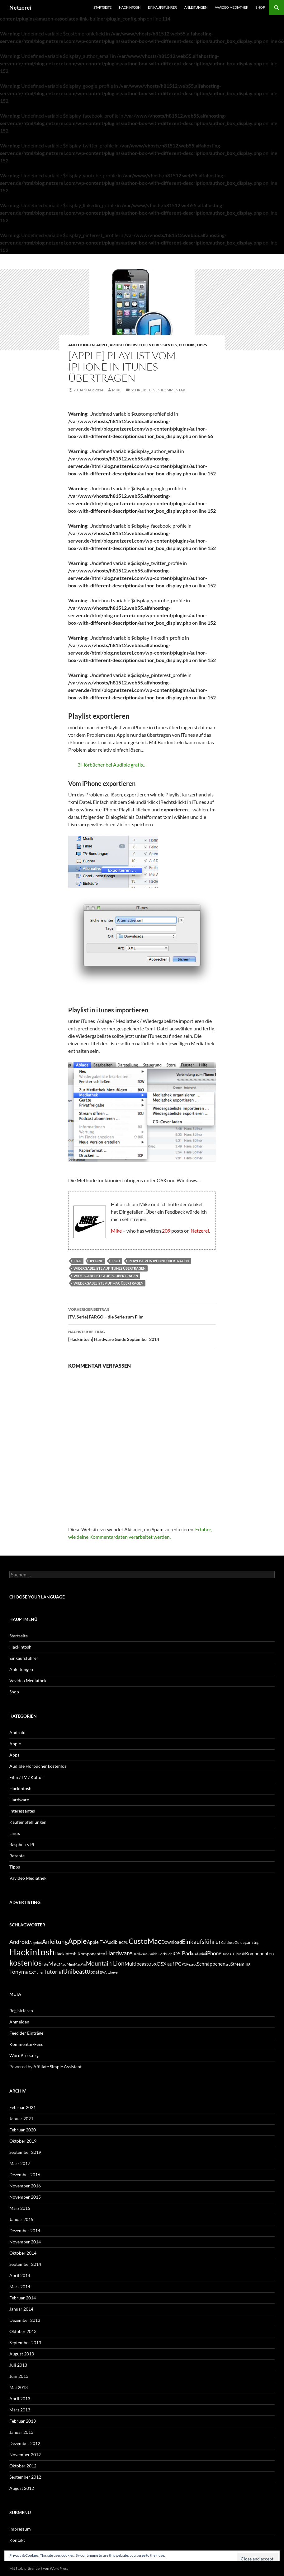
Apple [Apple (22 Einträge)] (77, 1940)
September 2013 (25, 2342)
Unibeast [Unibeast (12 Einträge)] (75, 1971)
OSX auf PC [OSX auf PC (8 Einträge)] (169, 1964)
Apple (102, 345)
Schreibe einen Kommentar (158, 390)
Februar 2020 (22, 2129)
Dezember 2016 (24, 2174)
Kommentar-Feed (26, 2044)
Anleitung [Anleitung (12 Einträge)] (55, 1941)
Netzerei (20, 7)
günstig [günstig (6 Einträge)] (251, 1942)
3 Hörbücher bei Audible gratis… (112, 765)
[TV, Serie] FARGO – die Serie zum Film (142, 1312)
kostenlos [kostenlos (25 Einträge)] (25, 1962)
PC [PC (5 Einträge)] (184, 1964)
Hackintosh (129, 7)
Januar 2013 (21, 2432)
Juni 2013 (18, 2376)
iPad (77, 1261)
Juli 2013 (18, 2365)
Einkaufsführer (162, 7)
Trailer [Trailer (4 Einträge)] (39, 1972)
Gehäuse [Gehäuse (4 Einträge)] (227, 1942)
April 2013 (19, 2398)
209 (166, 1231)
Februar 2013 (22, 2421)
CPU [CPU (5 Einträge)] (125, 1942)
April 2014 (19, 2275)
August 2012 (21, 2488)
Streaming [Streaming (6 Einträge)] (240, 1964)
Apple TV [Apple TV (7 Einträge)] (96, 1942)
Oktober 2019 (22, 2141)
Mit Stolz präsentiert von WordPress (38, 2568)
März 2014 (19, 2286)
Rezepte (17, 1855)
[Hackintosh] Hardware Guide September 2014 (142, 1335)
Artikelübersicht (128, 345)
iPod (115, 1261)
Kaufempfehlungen (27, 1822)
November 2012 (25, 2454)
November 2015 (25, 2197)
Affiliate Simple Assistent (57, 2066)
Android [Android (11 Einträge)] (19, 1941)
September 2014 (25, 2264)
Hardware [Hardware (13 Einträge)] (118, 1953)
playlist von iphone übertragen (159, 1261)
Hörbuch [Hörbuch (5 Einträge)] (165, 1954)
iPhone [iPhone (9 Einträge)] (213, 1953)
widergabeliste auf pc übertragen (105, 1276)
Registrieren (21, 2010)
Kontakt (17, 2540)
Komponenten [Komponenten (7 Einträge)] (259, 1953)
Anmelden (19, 2021)
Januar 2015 (21, 2219)
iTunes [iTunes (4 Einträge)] (226, 1954)
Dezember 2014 (24, 2230)
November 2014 (25, 2241)
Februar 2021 (22, 2107)
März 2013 (19, 2409)
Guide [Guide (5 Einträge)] (239, 1942)
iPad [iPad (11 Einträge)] (185, 1953)
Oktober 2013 (22, 2331)
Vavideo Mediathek (231, 7)
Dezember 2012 (24, 2443)
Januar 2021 (21, 2118)
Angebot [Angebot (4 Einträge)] (35, 1942)
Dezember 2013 (24, 2320)
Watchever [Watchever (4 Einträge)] (110, 1972)
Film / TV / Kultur (26, 1777)
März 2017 (19, 2163)
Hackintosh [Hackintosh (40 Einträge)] (31, 1951)
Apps (14, 1754)
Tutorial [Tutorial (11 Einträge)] (53, 1971)
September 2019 (25, 2152)
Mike (116, 390)
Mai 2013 (18, 2387)
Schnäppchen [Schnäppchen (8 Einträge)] (211, 1964)
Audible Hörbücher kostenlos (37, 1766)
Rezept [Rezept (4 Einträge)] (191, 1964)
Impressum (20, 2529)
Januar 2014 (21, 2309)
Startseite (102, 7)
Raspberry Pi (21, 1844)
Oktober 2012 (22, 2465)
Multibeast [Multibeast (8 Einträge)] (136, 1964)
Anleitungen (195, 7)
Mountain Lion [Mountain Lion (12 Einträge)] (105, 1963)
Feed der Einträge (26, 2033)
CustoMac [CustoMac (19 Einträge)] (145, 1941)
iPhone (96, 1261)
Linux (14, 1833)
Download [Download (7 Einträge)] (171, 1942)
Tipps (201, 345)
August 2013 (21, 2353)
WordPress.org (24, 2055)
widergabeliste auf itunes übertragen (109, 1268)
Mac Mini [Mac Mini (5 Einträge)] (66, 1964)
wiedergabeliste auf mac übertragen (108, 1283)
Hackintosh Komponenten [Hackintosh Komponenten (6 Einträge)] (79, 1953)
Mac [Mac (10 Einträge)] (53, 1963)
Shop (260, 7)
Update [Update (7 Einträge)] (94, 1972)
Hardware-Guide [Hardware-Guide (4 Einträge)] (145, 1954)
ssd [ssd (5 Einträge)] (228, 1964)
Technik (186, 345)
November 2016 (25, 2185)
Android (17, 1732)
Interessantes (162, 345)
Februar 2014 (22, 2297)
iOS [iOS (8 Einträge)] (176, 1953)
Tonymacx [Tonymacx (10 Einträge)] (21, 1971)
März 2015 (19, 2208)
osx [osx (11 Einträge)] (152, 1963)
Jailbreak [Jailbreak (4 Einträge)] (238, 1954)
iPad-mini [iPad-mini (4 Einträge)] (198, 1954)
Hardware (19, 1799)
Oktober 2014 (22, 2253)
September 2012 (25, 2477)
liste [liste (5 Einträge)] (45, 1964)
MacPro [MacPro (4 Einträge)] (80, 1964)
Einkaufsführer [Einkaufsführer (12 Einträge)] (201, 1941)
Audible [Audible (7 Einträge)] (113, 1942)
